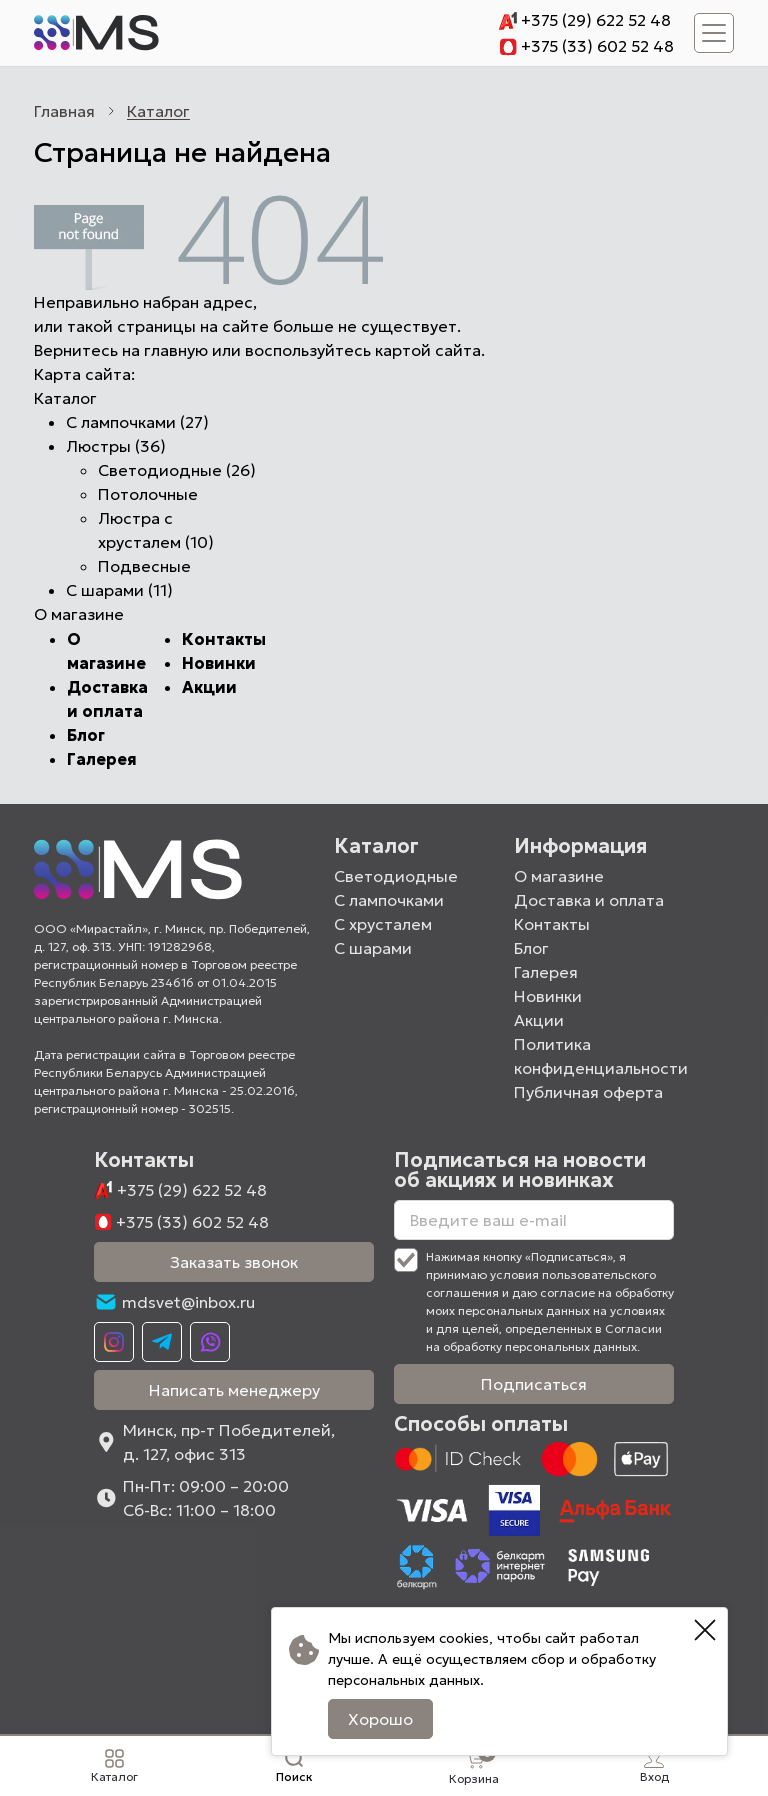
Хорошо (377, 1719)
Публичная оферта (588, 1092)
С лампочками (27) (137, 422)
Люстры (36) (116, 446)
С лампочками (389, 900)
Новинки (219, 663)
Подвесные (144, 566)
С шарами (373, 948)
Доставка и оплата (589, 900)
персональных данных (401, 1680)
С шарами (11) (119, 590)
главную (176, 350)
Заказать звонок (234, 1262)
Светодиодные (396, 876)
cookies (461, 1638)
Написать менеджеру (234, 1390)
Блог (86, 735)
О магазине (559, 876)
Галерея (102, 759)
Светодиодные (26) (177, 470)
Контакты (224, 639)
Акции (209, 687)
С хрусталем (383, 924)
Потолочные (148, 494)
